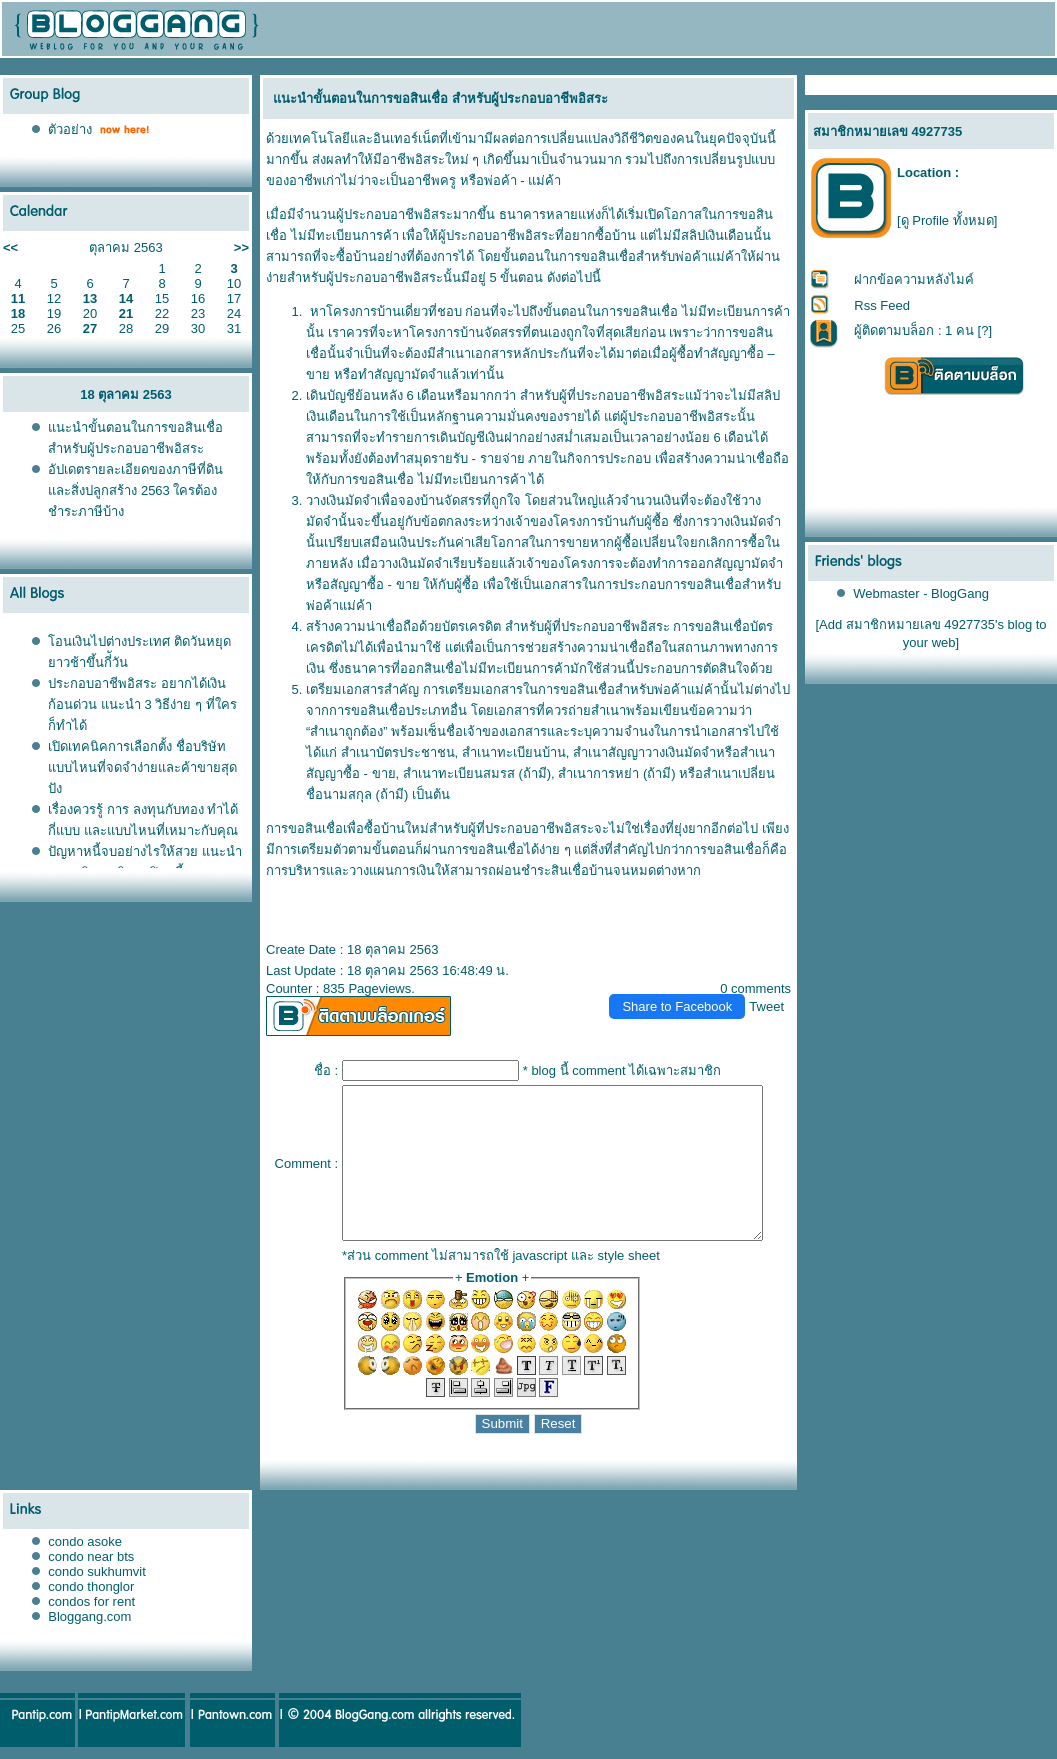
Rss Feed (883, 305)
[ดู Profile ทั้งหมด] (947, 220)
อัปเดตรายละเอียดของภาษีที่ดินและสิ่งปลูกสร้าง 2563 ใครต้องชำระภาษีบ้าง (135, 490)
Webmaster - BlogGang (922, 593)
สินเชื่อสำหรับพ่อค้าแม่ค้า (640, 668)
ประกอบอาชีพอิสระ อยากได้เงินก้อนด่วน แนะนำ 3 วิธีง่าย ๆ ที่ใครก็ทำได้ (142, 704)
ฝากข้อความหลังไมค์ (915, 279)
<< (10, 247)
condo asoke (85, 1550)
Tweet (775, 985)
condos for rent (91, 1610)
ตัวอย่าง (70, 129)
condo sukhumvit (97, 1580)
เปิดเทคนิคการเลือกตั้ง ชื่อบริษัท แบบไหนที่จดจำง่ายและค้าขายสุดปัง (142, 767)
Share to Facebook (686, 985)
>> (241, 247)
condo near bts (91, 1565)
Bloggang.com (89, 1625)
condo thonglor (91, 1595)
